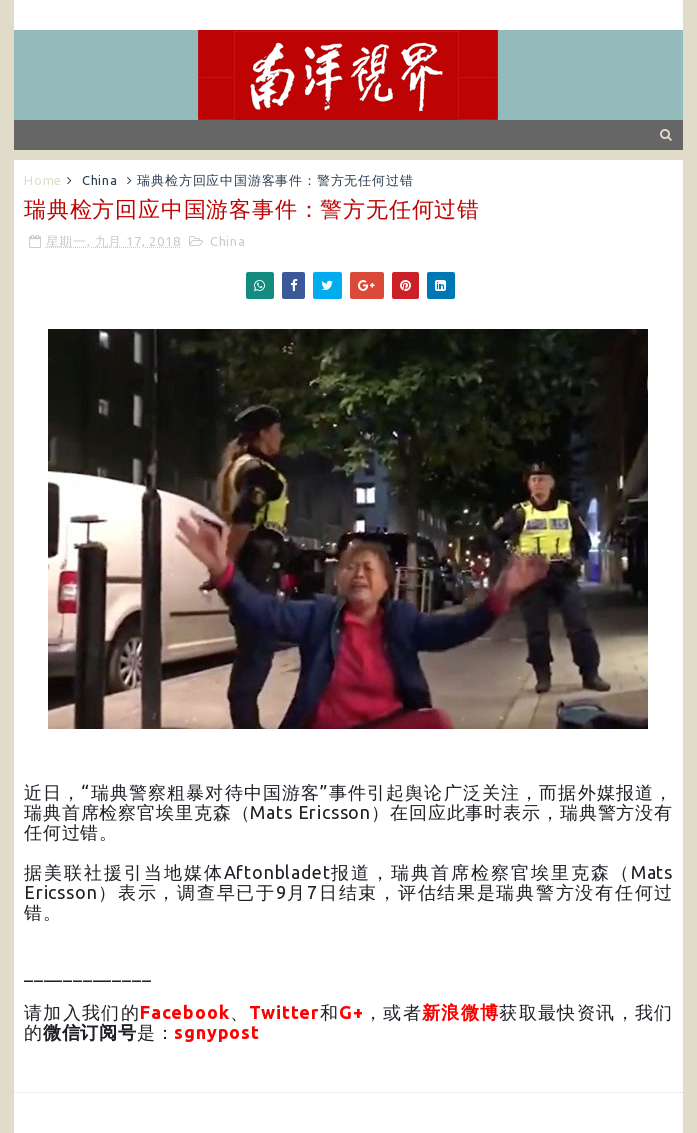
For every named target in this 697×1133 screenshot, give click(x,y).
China (100, 180)
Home (43, 180)
